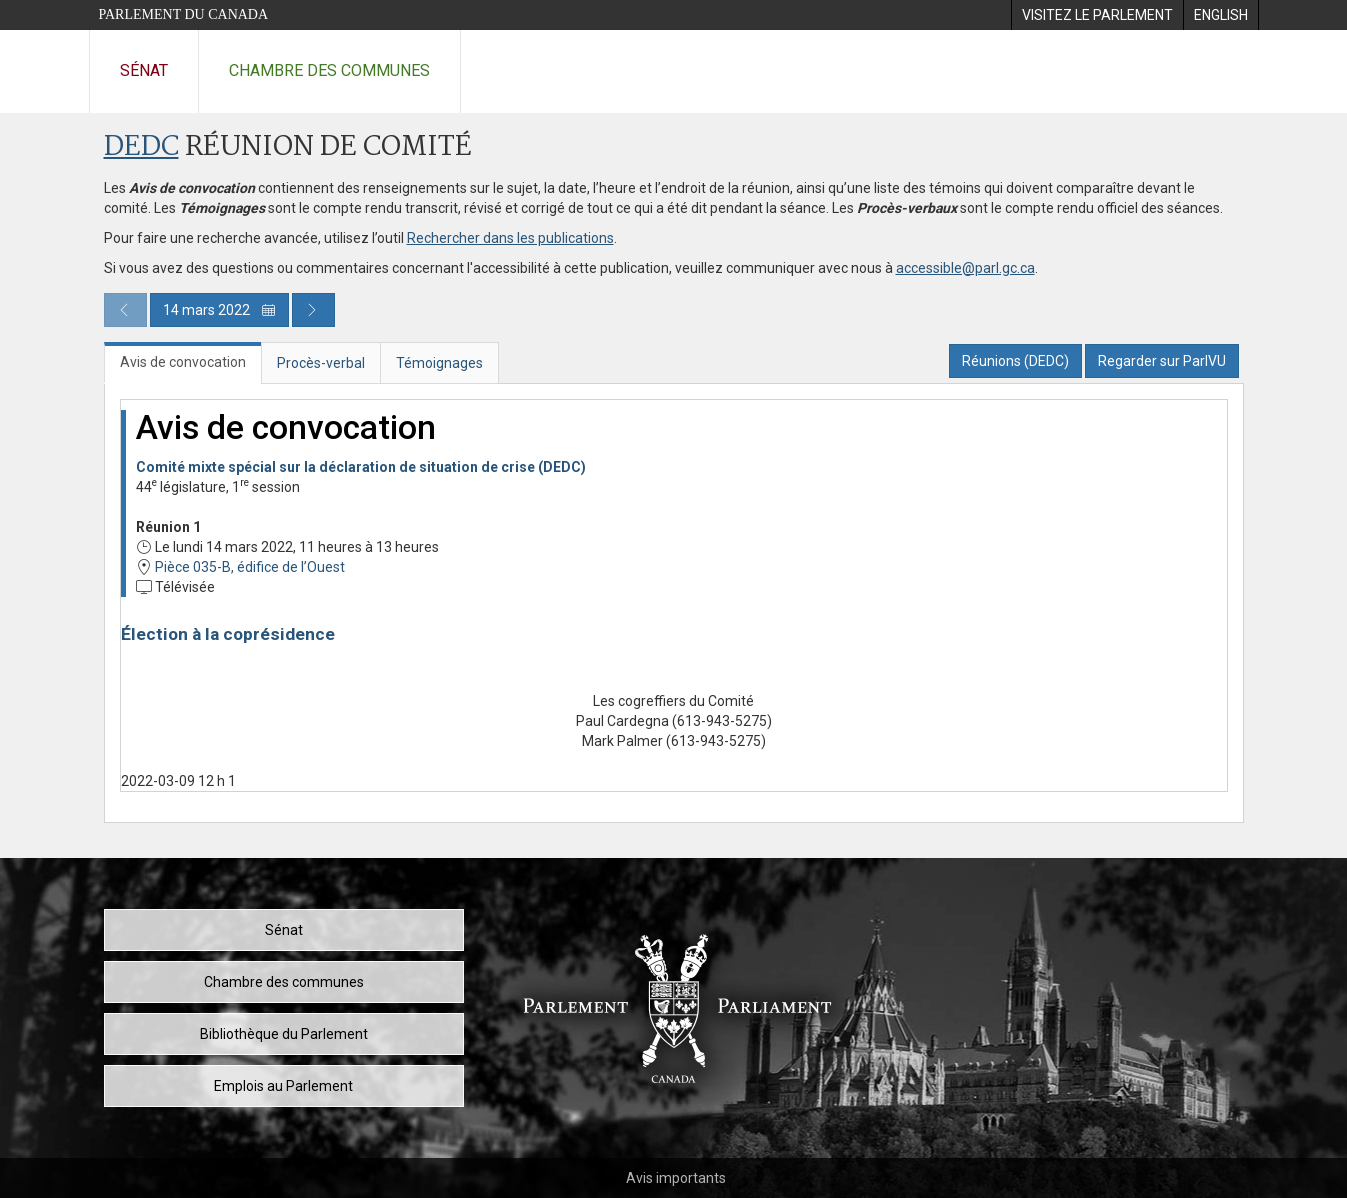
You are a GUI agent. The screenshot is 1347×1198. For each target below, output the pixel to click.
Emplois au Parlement (283, 1086)
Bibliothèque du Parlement (284, 1034)
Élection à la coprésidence (228, 634)
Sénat (144, 70)
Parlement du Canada (184, 14)
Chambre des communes (329, 70)
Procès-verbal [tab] (321, 363)
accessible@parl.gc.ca (965, 268)
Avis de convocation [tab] (183, 362)
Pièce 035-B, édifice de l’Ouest (250, 567)
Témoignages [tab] (439, 363)
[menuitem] (1097, 15)
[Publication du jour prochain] (313, 310)
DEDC (141, 147)
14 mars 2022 (219, 310)
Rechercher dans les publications (510, 238)
